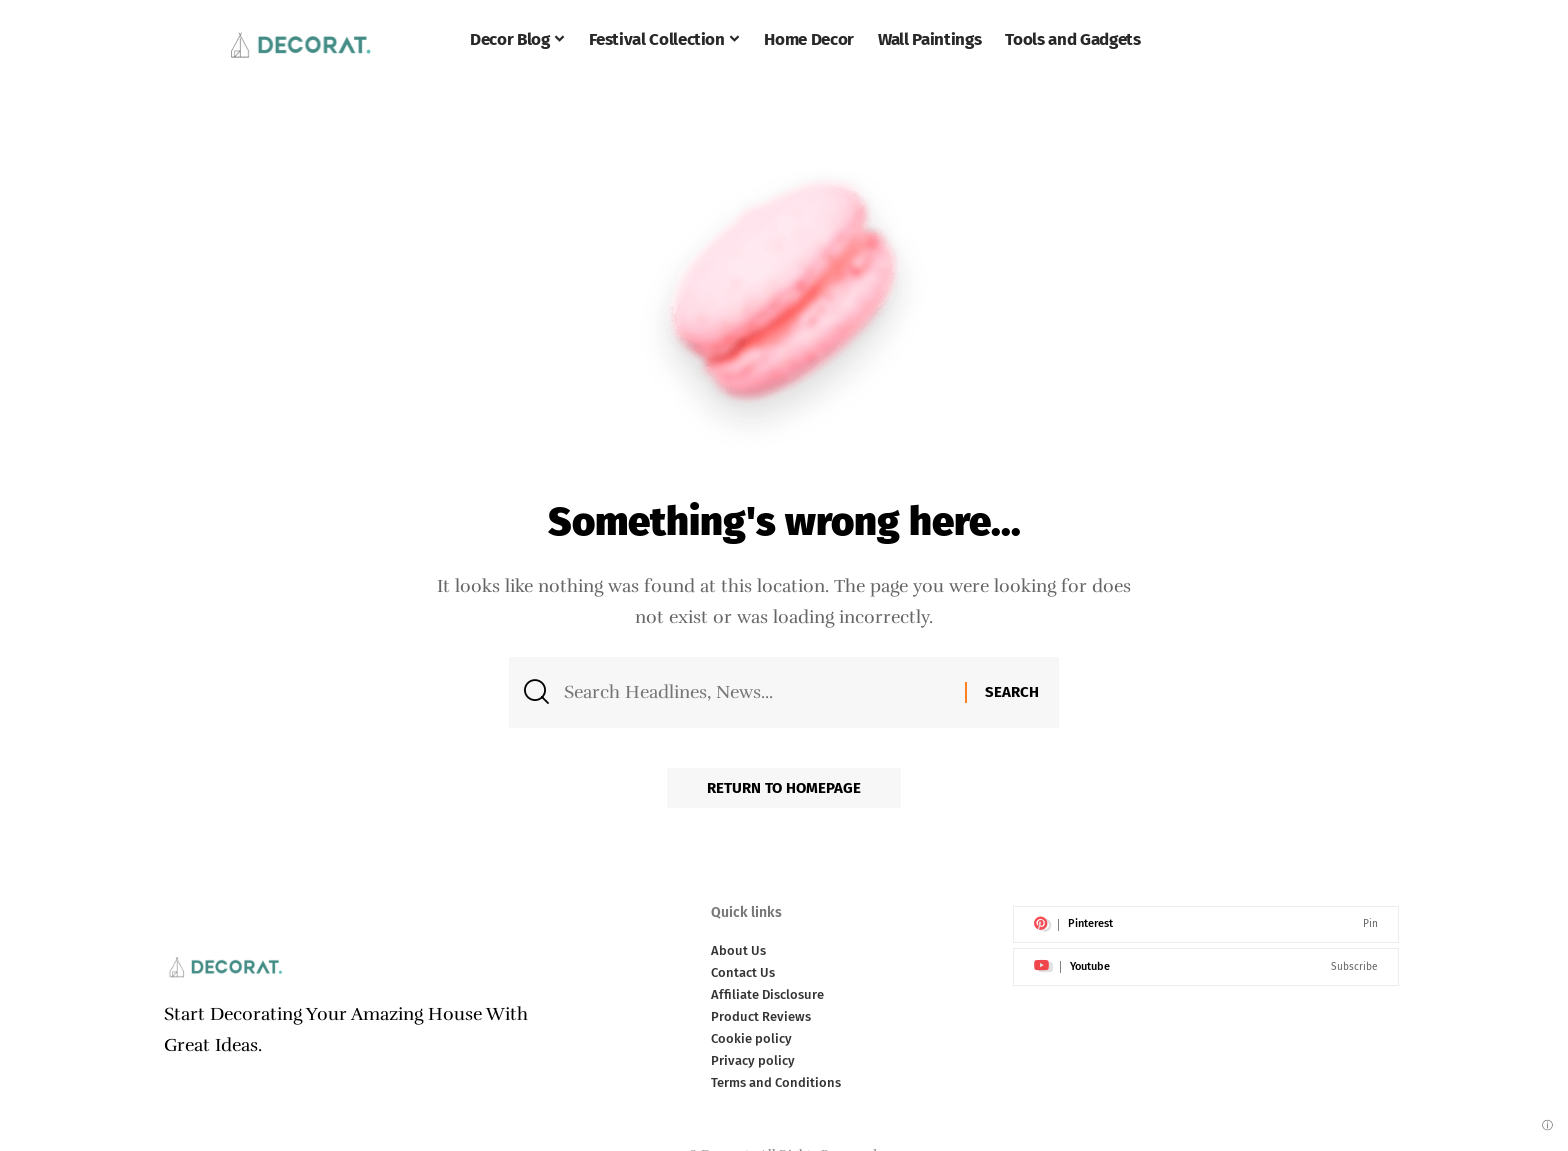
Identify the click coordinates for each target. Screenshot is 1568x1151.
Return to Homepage (784, 788)
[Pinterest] (1206, 925)
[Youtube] (1206, 967)
